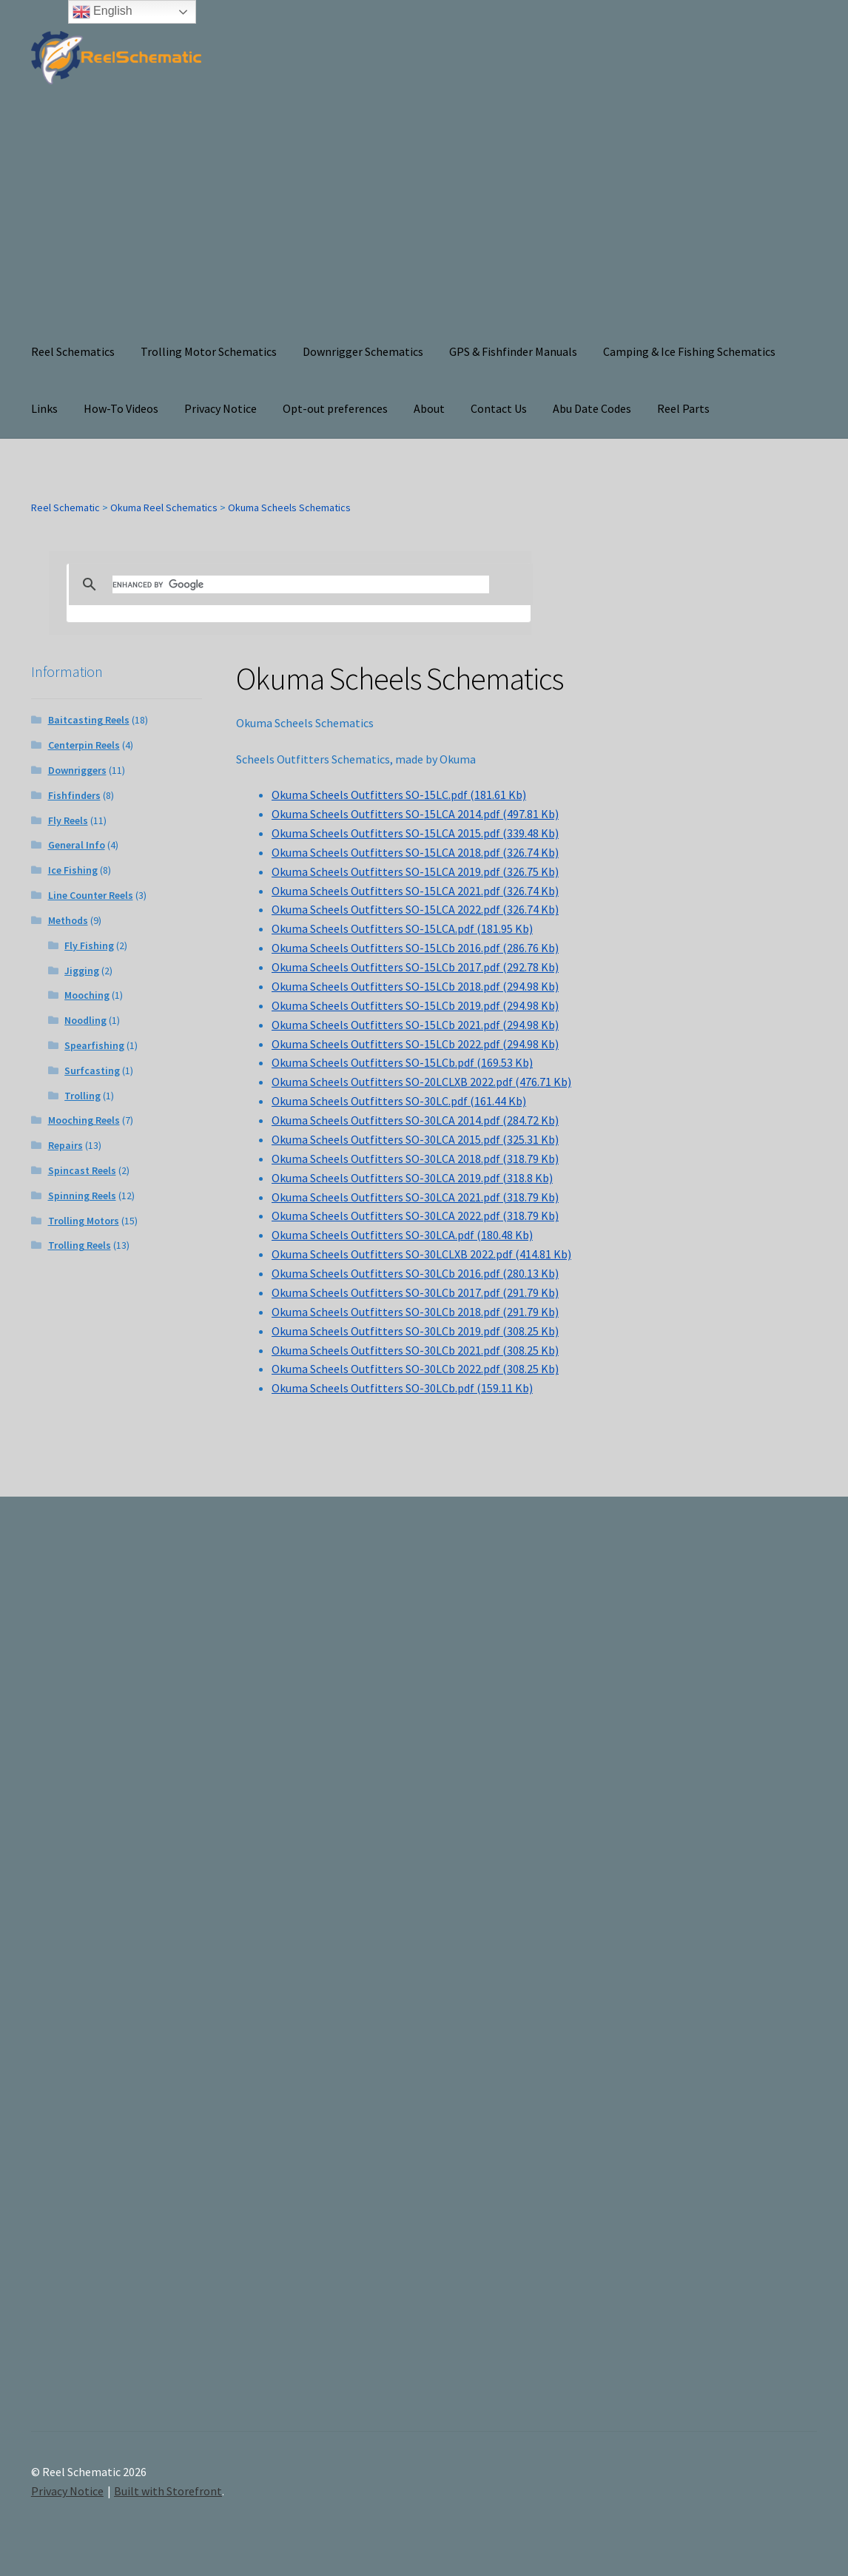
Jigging (81, 970)
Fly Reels (68, 820)
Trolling (82, 1095)
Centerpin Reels (84, 745)
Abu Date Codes (592, 408)
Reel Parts (683, 408)
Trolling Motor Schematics (209, 351)
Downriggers (77, 770)
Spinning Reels (82, 1195)
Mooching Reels (84, 1120)
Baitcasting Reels (88, 719)
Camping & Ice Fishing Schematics (689, 351)
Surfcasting (92, 1070)
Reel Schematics (73, 351)
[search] (300, 584)
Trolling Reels (79, 1245)
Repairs (65, 1145)
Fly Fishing (89, 945)
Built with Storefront (168, 2491)
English (102, 12)
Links (44, 408)
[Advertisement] (424, 212)
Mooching (87, 995)
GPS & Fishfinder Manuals (513, 351)
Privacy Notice (220, 408)
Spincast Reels (82, 1170)
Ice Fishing (73, 870)
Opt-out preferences (335, 408)
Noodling (85, 1020)
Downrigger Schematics (363, 351)
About (429, 408)
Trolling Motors (83, 1220)
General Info (76, 845)
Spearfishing (94, 1045)
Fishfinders (74, 795)
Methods (68, 920)
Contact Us (499, 408)
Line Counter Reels (90, 895)
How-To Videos (121, 408)
